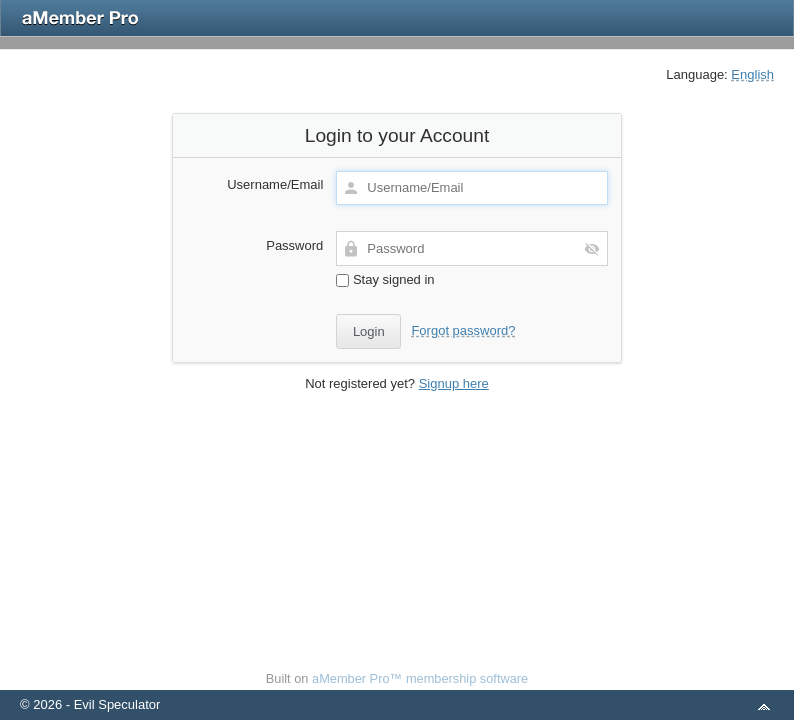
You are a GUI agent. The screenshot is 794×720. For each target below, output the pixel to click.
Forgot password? (463, 330)
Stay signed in (385, 279)
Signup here (454, 383)
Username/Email (275, 184)
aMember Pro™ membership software (420, 678)
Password (294, 245)
